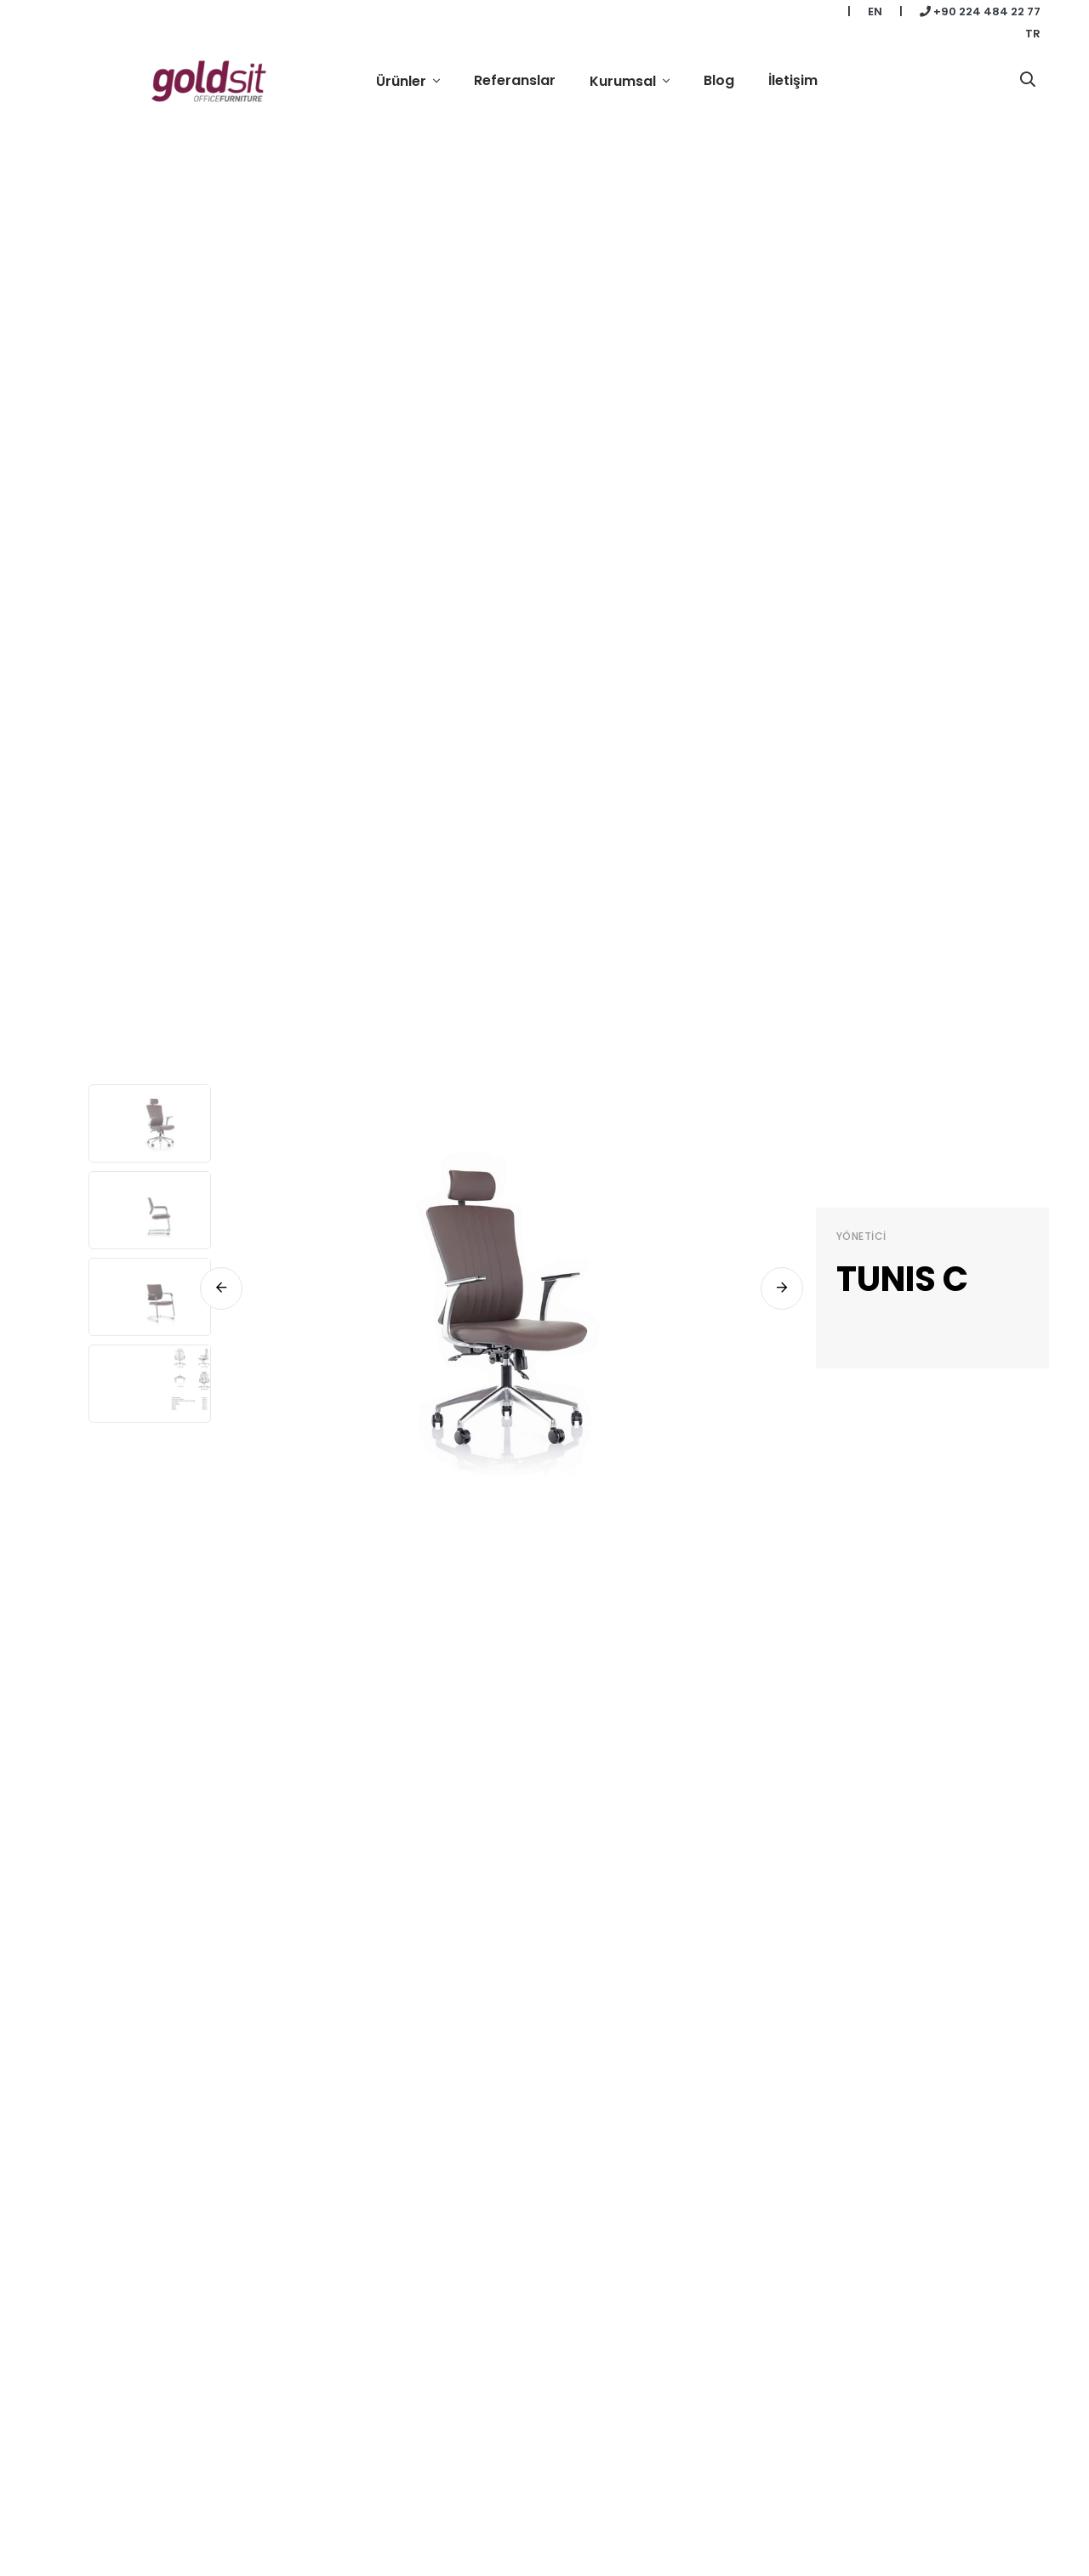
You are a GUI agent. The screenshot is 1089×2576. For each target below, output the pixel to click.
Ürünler (403, 81)
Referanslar (515, 80)
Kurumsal (624, 81)
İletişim (793, 80)
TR (1033, 34)
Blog (719, 80)
